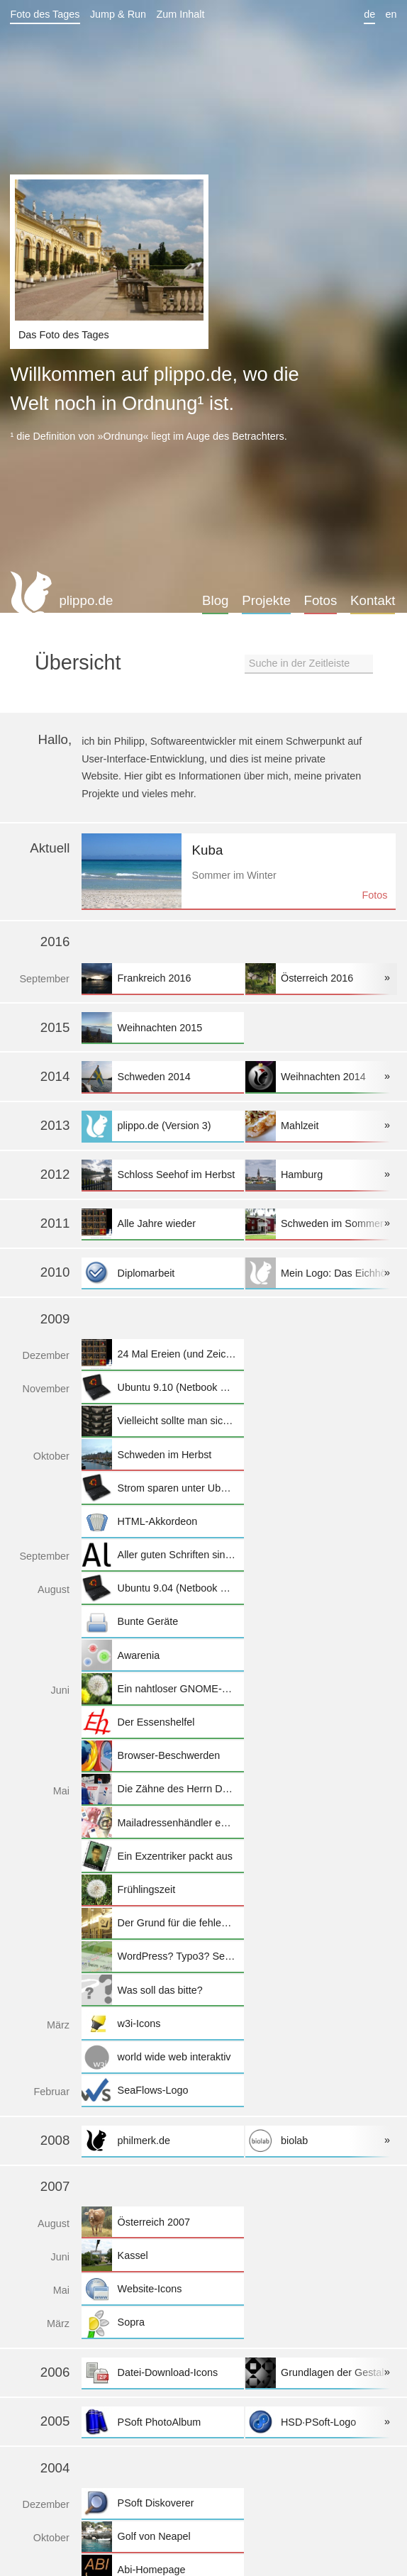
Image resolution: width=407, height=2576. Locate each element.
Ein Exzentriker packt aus (162, 1856)
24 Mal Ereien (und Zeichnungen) (162, 1354)
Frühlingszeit (162, 1890)
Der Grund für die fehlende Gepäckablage (162, 1923)
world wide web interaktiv (162, 2057)
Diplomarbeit (162, 1273)
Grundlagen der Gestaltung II (326, 2373)
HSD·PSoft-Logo (326, 2421)
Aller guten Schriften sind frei (162, 1555)
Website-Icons (162, 2289)
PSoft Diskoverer (162, 2503)
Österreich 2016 (326, 978)
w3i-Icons (162, 2023)
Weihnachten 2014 (326, 1076)
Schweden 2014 (162, 1076)
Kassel (162, 2255)
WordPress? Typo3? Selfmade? (162, 1956)
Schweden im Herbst (162, 1454)
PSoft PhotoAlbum (162, 2421)
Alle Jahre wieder (162, 1224)
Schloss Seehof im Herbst (162, 1175)
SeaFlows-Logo (162, 2090)
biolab (326, 2141)
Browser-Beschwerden (162, 1756)
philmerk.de (162, 2141)
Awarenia (162, 1655)
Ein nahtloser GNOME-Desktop (162, 1688)
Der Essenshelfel (162, 1722)
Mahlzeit (326, 1126)
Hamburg (326, 1175)
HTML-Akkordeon (162, 1521)
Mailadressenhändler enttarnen (162, 1822)
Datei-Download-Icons (162, 2373)
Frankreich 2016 (162, 978)
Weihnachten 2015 (162, 1027)
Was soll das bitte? (162, 1990)
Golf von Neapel (162, 2536)
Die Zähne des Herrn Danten (162, 1789)
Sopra (162, 2322)
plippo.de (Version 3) (162, 1126)
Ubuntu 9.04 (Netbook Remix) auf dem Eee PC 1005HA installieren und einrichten (162, 1588)
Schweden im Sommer (326, 1224)
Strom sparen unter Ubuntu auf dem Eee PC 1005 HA (162, 1487)
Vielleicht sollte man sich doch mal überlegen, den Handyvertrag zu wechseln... (162, 1421)
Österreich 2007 (162, 2221)
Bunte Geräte (162, 1621)
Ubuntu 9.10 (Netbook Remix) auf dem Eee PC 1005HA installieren (162, 1387)
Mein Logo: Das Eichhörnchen (326, 1273)
